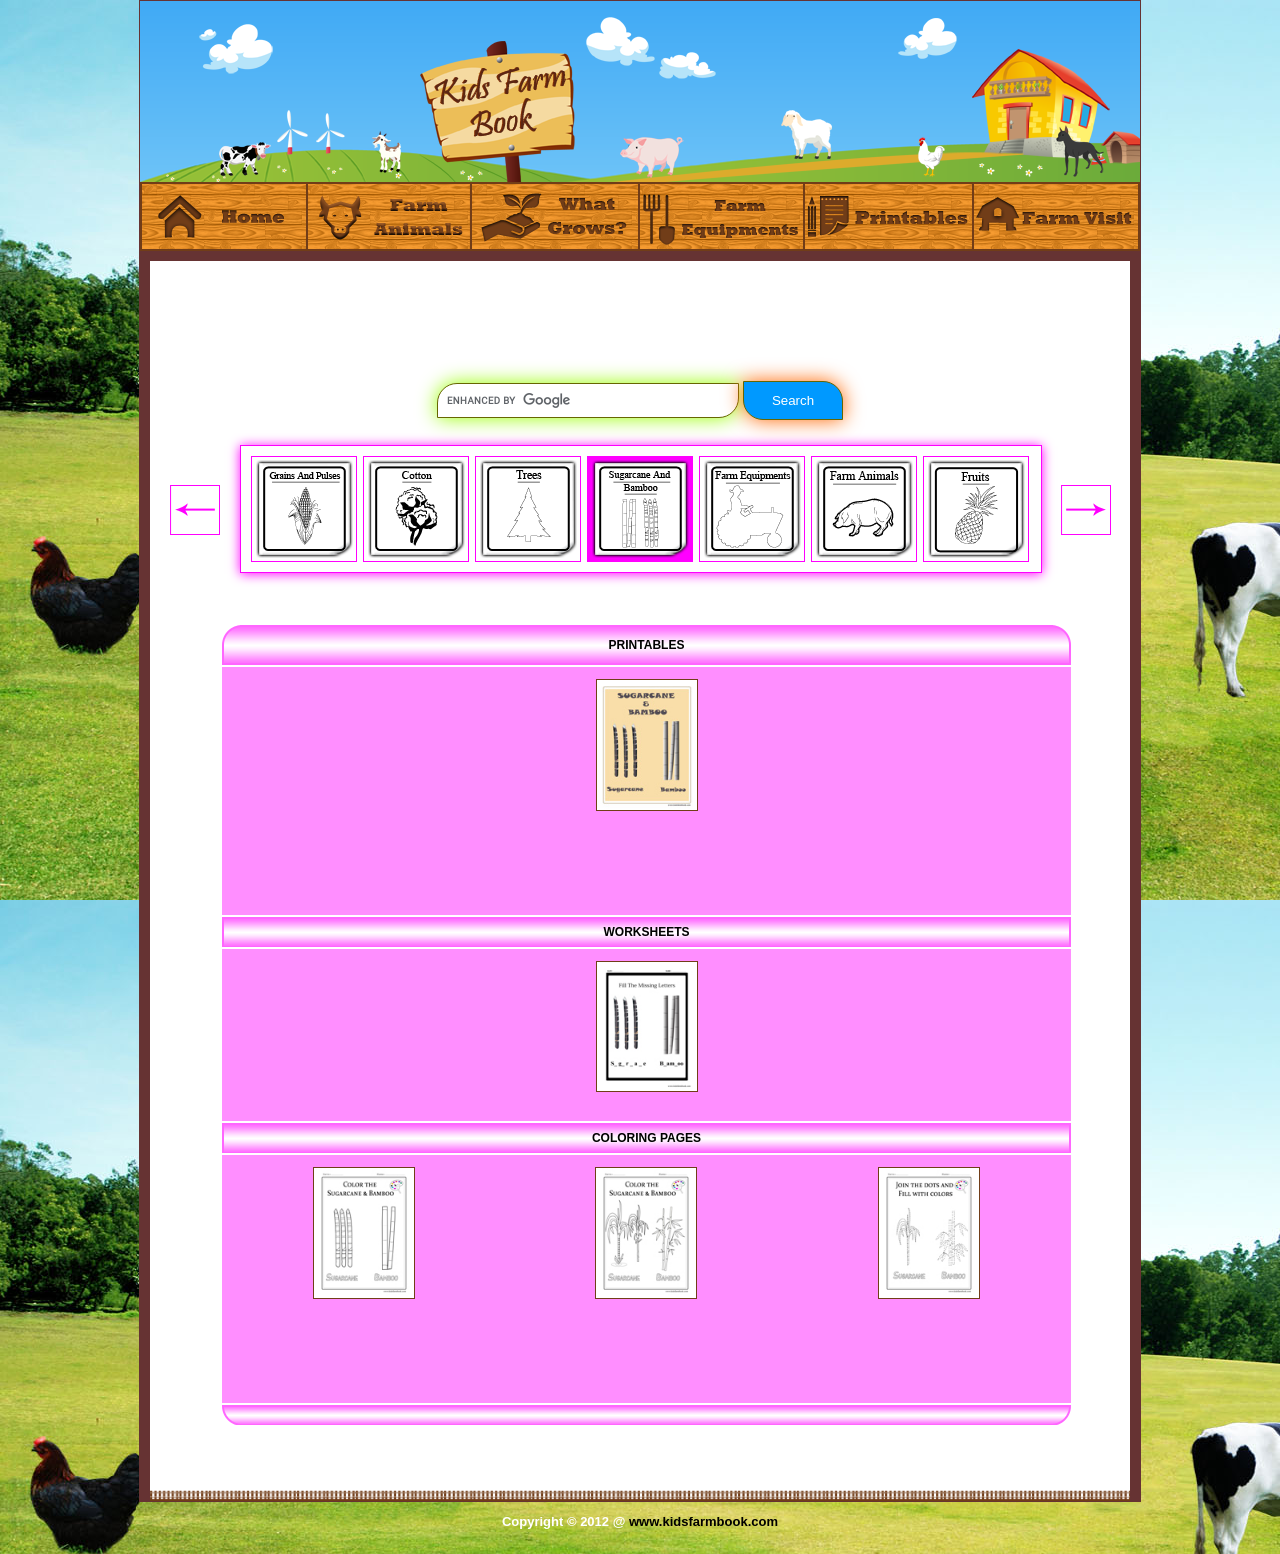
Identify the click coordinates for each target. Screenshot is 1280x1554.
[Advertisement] (640, 306)
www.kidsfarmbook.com (703, 1521)
